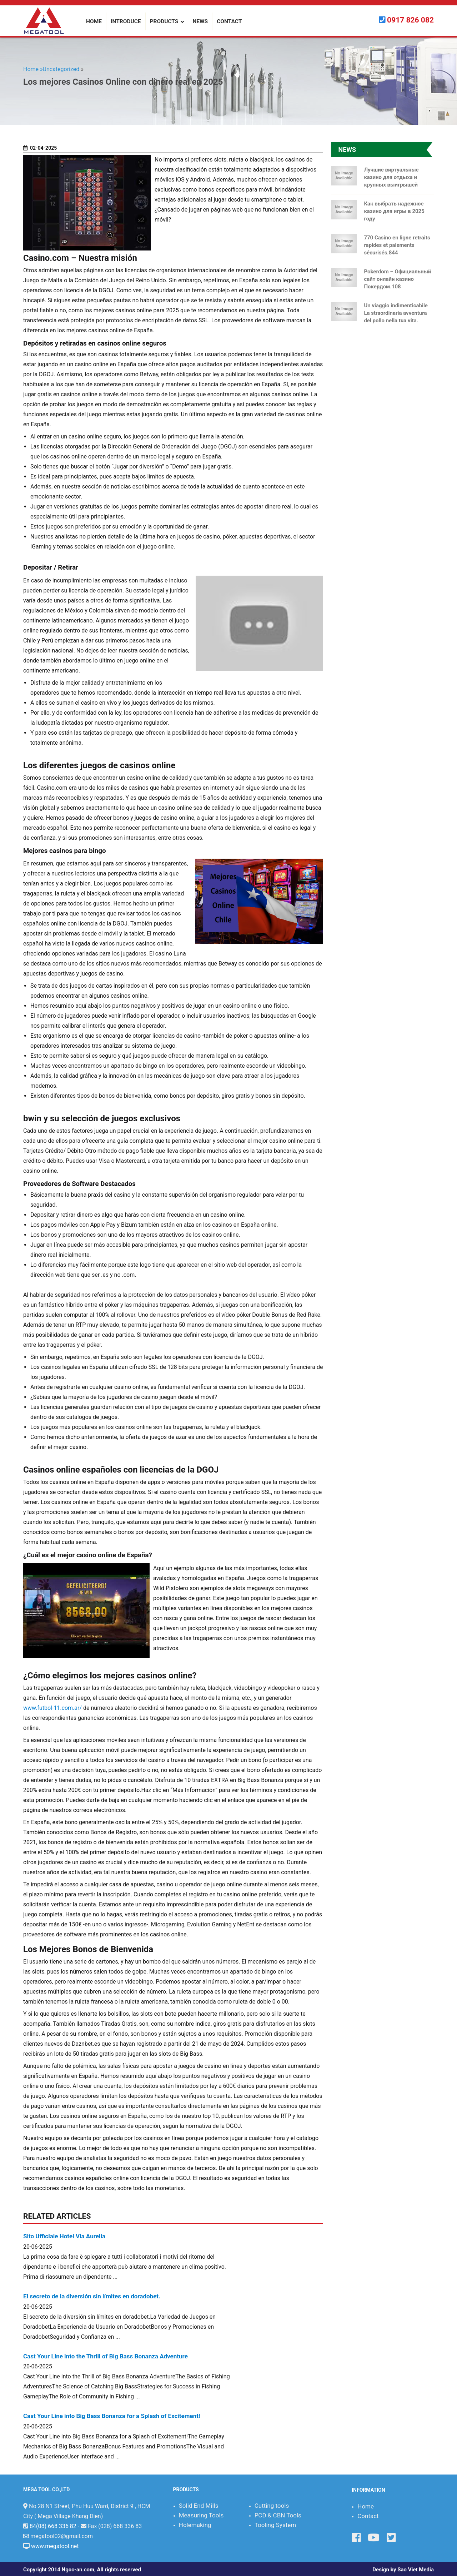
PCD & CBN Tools (278, 2515)
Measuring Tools (201, 2515)
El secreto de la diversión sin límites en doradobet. (91, 2296)
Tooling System (275, 2524)
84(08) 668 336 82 (53, 2526)
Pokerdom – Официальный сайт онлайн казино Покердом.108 (397, 279)
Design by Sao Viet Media (403, 2569)
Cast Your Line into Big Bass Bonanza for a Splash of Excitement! (111, 2415)
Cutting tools (272, 2505)
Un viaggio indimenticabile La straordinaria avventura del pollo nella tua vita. (396, 313)
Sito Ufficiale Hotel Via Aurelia (64, 2236)
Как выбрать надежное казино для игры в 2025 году (394, 211)
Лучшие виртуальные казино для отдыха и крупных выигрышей (391, 177)
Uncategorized (61, 69)
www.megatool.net (55, 2546)
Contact (367, 2516)
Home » (33, 69)
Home (365, 2506)
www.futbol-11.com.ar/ (52, 1707)
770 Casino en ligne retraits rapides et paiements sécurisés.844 (397, 245)
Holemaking (195, 2524)
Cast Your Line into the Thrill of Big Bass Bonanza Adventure (105, 2356)
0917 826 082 (410, 20)
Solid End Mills (199, 2505)
